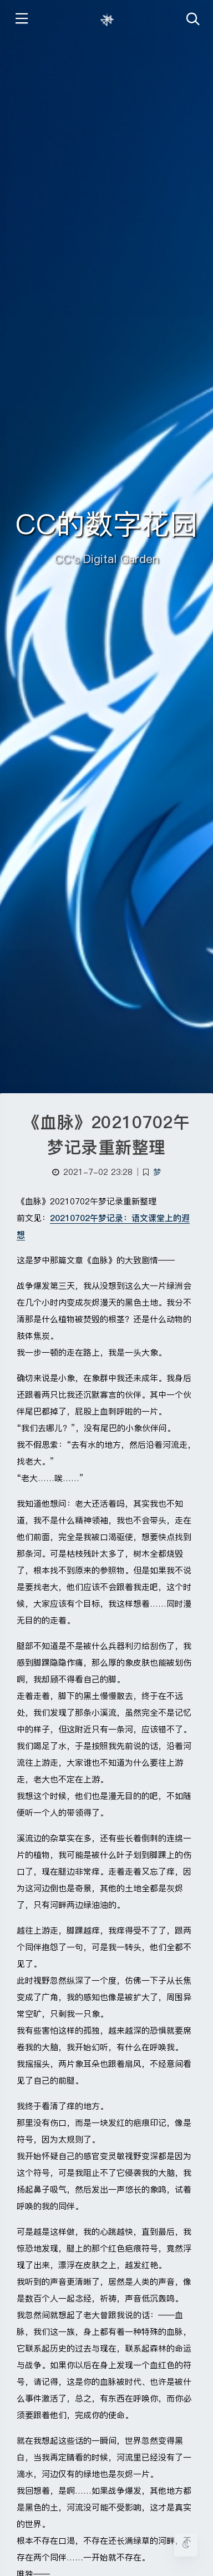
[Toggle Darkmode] (185, 2545)
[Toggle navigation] (192, 20)
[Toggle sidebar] (21, 20)
